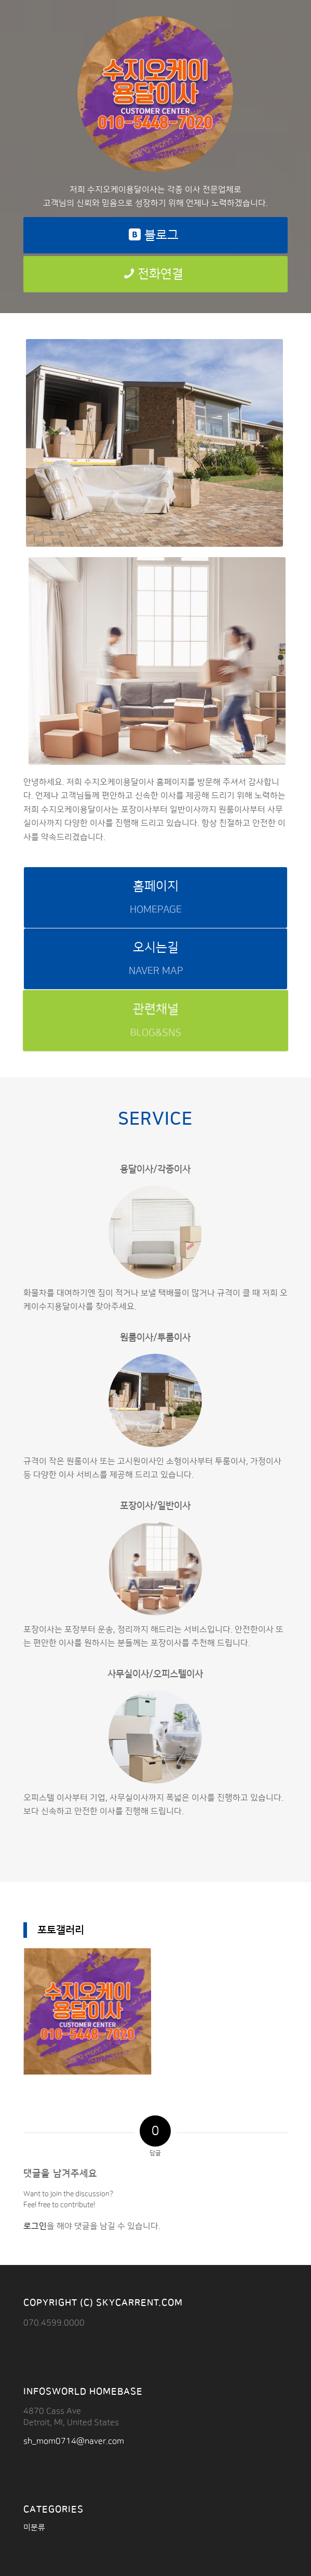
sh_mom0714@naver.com (73, 2441)
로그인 (35, 2226)
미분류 (34, 2527)
